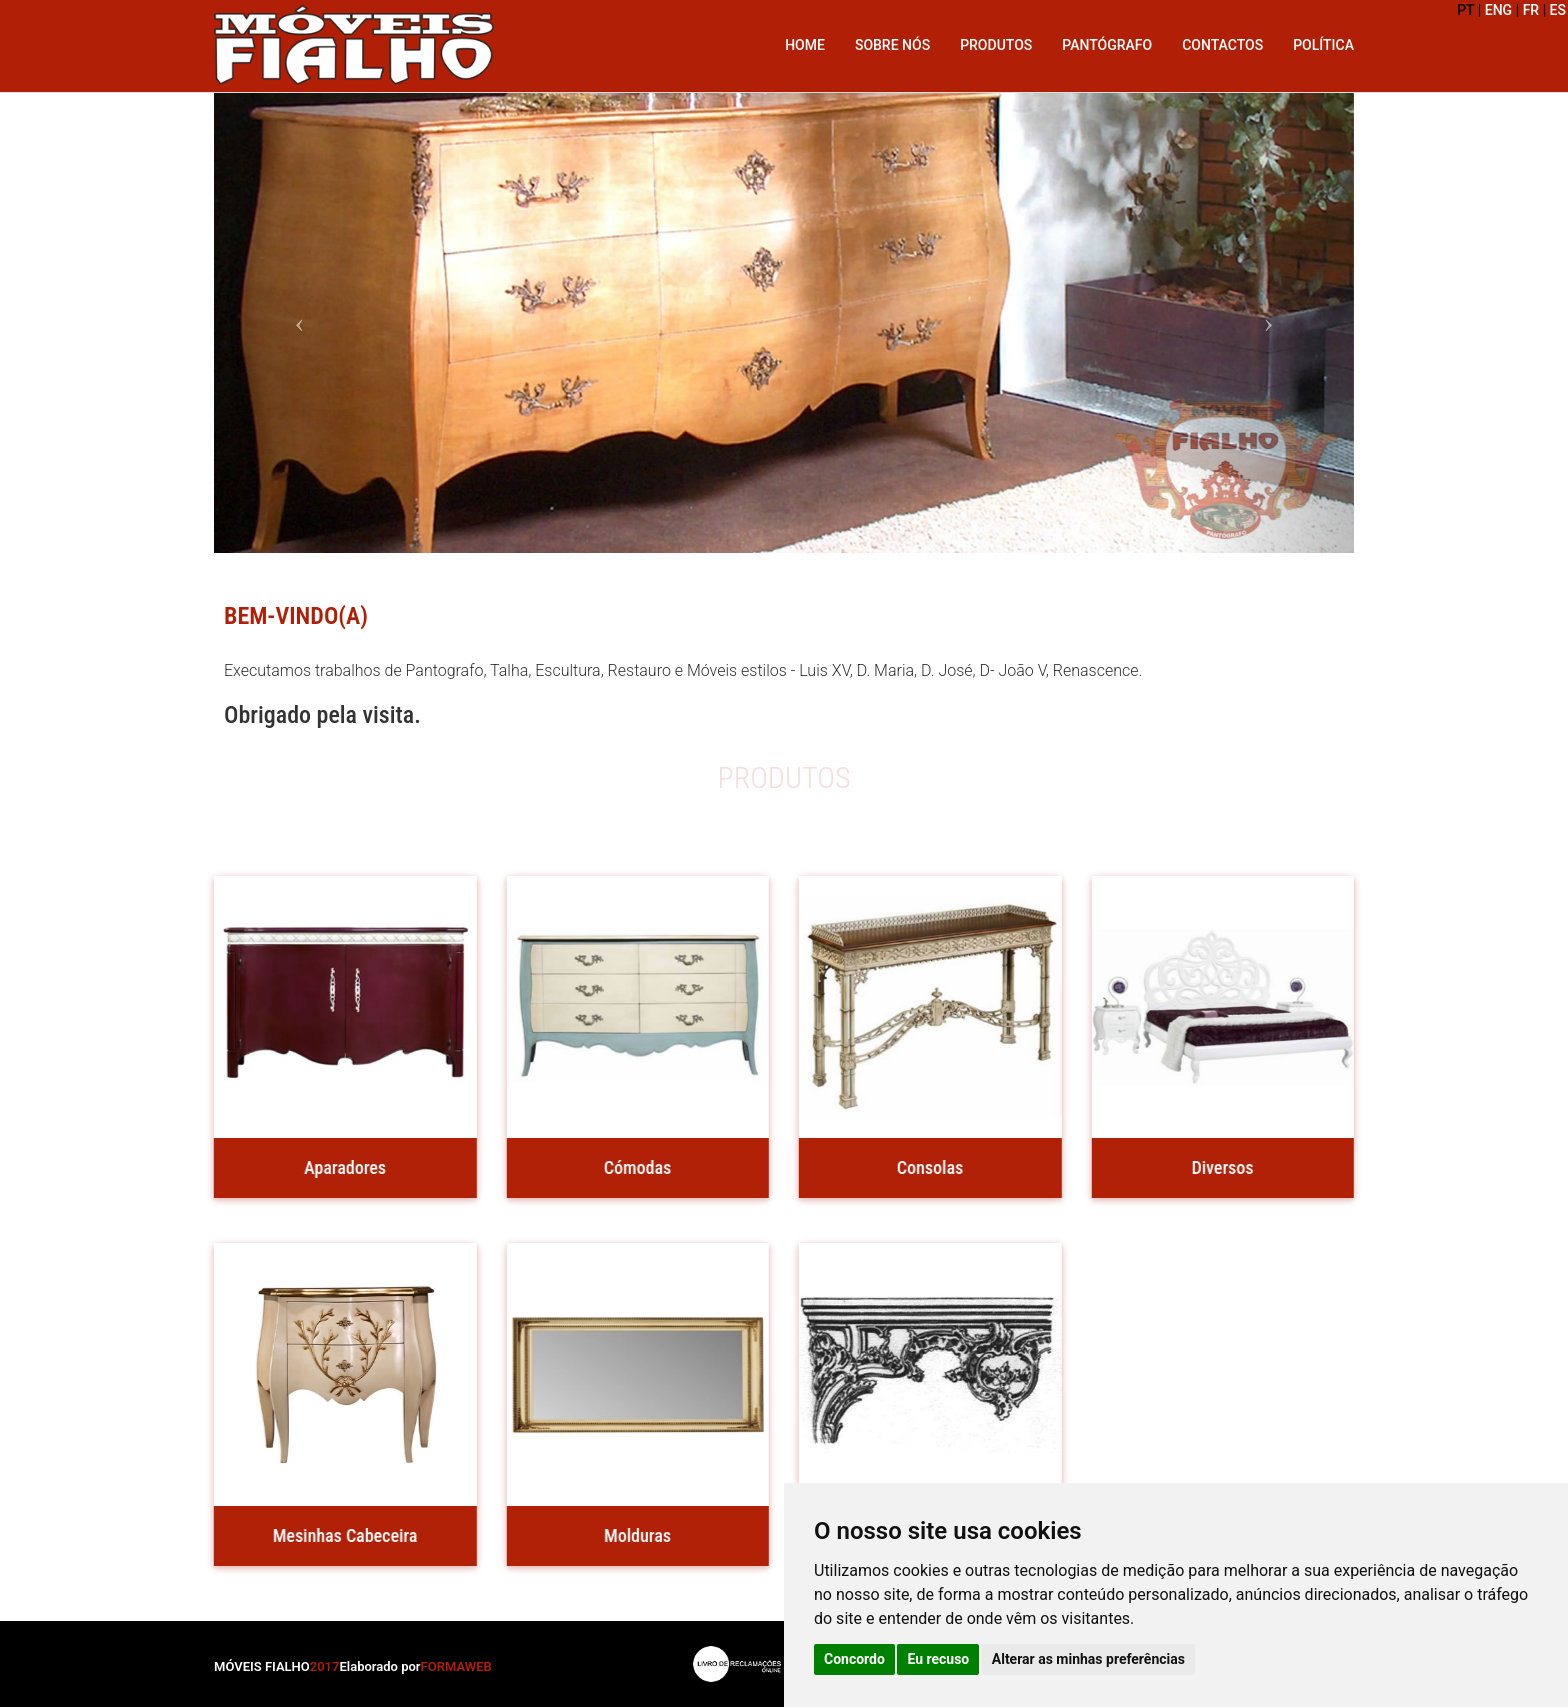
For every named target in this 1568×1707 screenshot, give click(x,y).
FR (1531, 10)
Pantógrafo (1107, 45)
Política (1323, 45)
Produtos (996, 45)
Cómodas (632, 1167)
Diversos (1217, 1167)
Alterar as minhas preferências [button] (1088, 1659)
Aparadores (340, 1167)
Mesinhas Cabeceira (340, 1535)
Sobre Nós (892, 45)
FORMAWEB (456, 1666)
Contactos (1222, 45)
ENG (1498, 10)
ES (1558, 10)
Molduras (632, 1535)
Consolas (925, 1167)
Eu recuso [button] (938, 1659)
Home (805, 45)
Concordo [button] (854, 1659)
